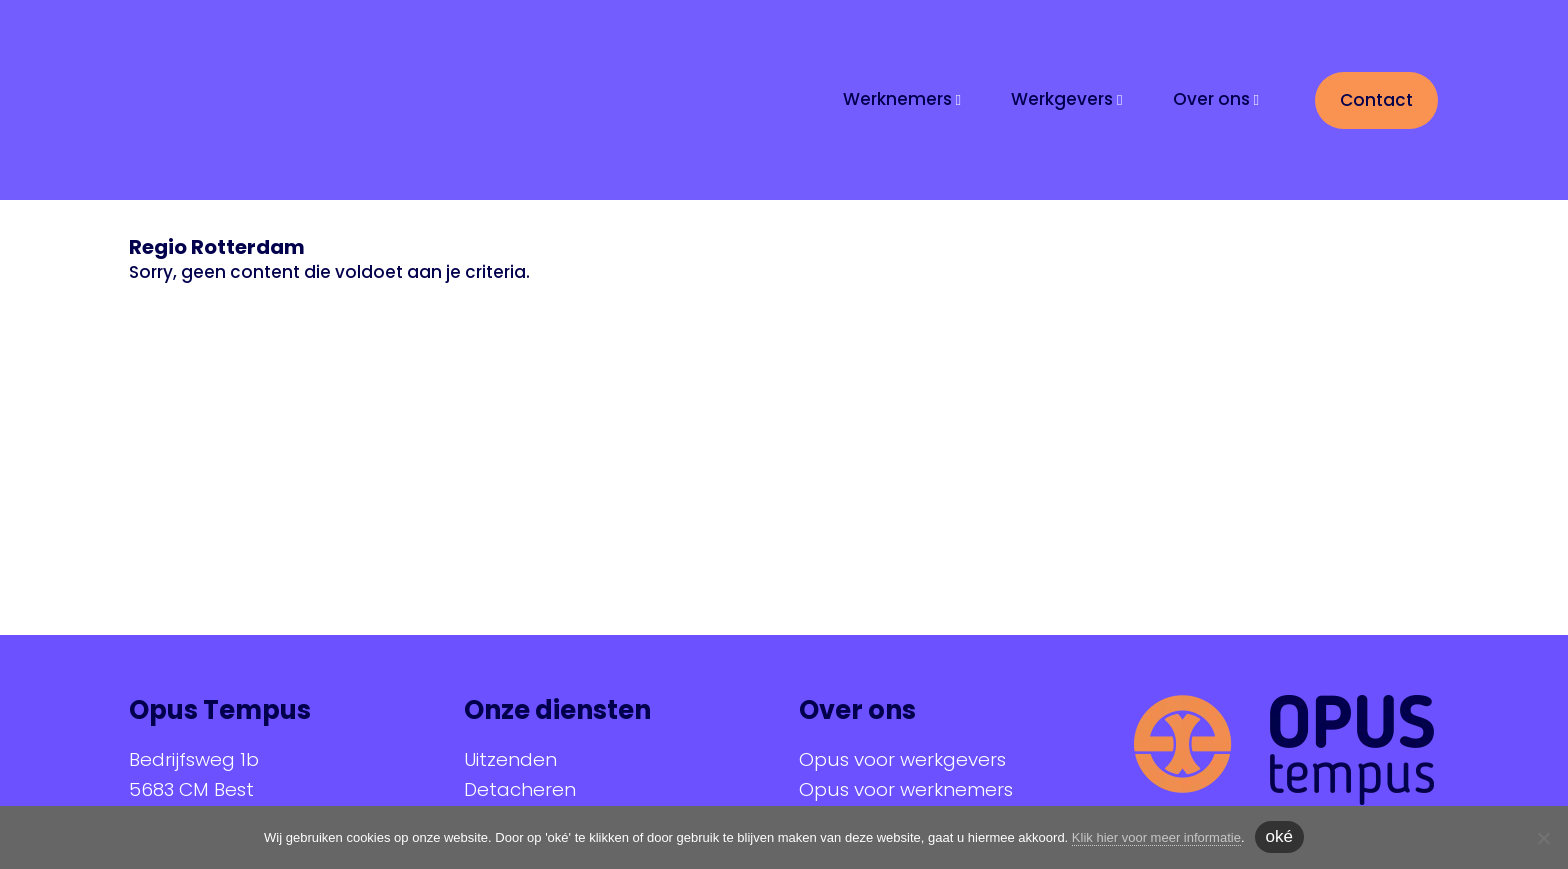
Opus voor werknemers (906, 789)
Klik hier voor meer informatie (1156, 837)
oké (1279, 836)
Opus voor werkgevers (902, 759)
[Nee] (1543, 838)
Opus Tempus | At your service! (298, 98)
